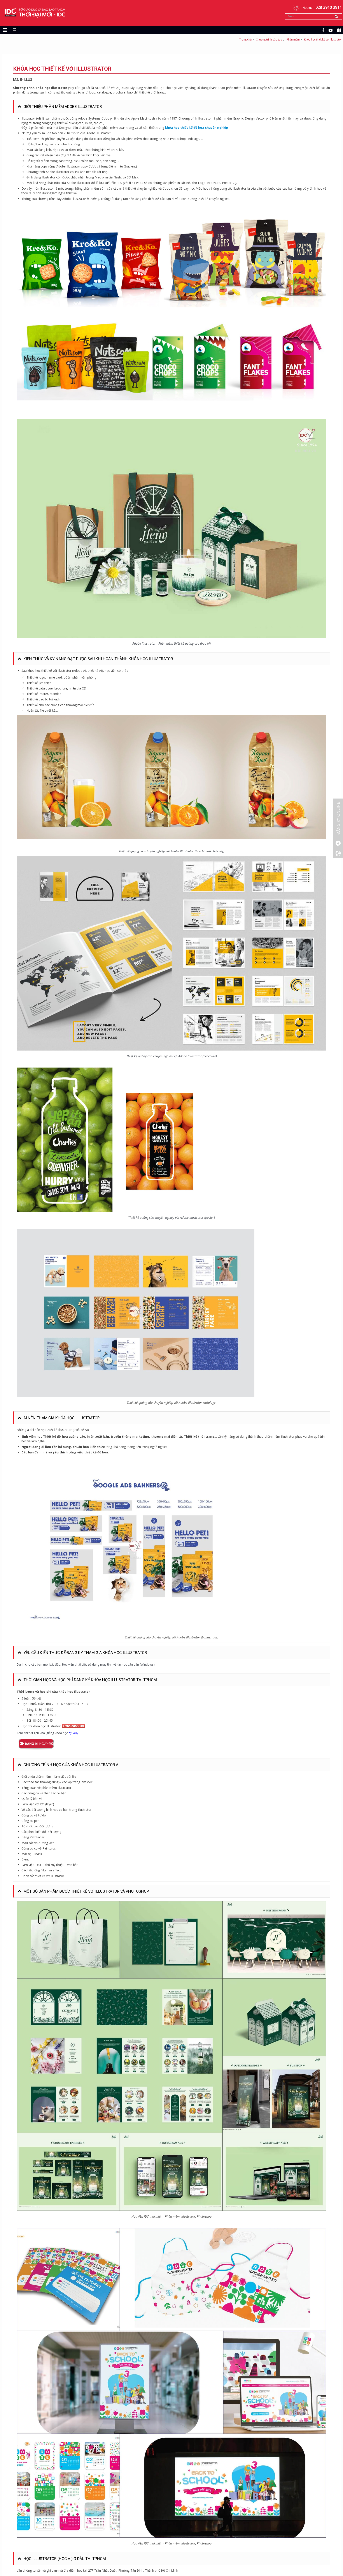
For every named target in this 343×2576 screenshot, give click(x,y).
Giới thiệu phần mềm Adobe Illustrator (62, 107)
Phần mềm (293, 40)
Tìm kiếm (336, 17)
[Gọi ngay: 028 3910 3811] (338, 853)
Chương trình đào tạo (269, 40)
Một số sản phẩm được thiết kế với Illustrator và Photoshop (86, 1892)
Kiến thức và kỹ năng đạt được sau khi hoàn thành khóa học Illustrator (98, 659)
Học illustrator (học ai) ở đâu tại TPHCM (64, 2559)
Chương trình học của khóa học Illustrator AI (71, 1765)
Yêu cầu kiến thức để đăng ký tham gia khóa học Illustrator (85, 1653)
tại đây (74, 1734)
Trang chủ (245, 40)
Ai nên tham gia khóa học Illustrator (61, 1418)
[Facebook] (338, 843)
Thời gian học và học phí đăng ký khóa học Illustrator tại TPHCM (90, 1680)
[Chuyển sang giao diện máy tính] (14, 31)
